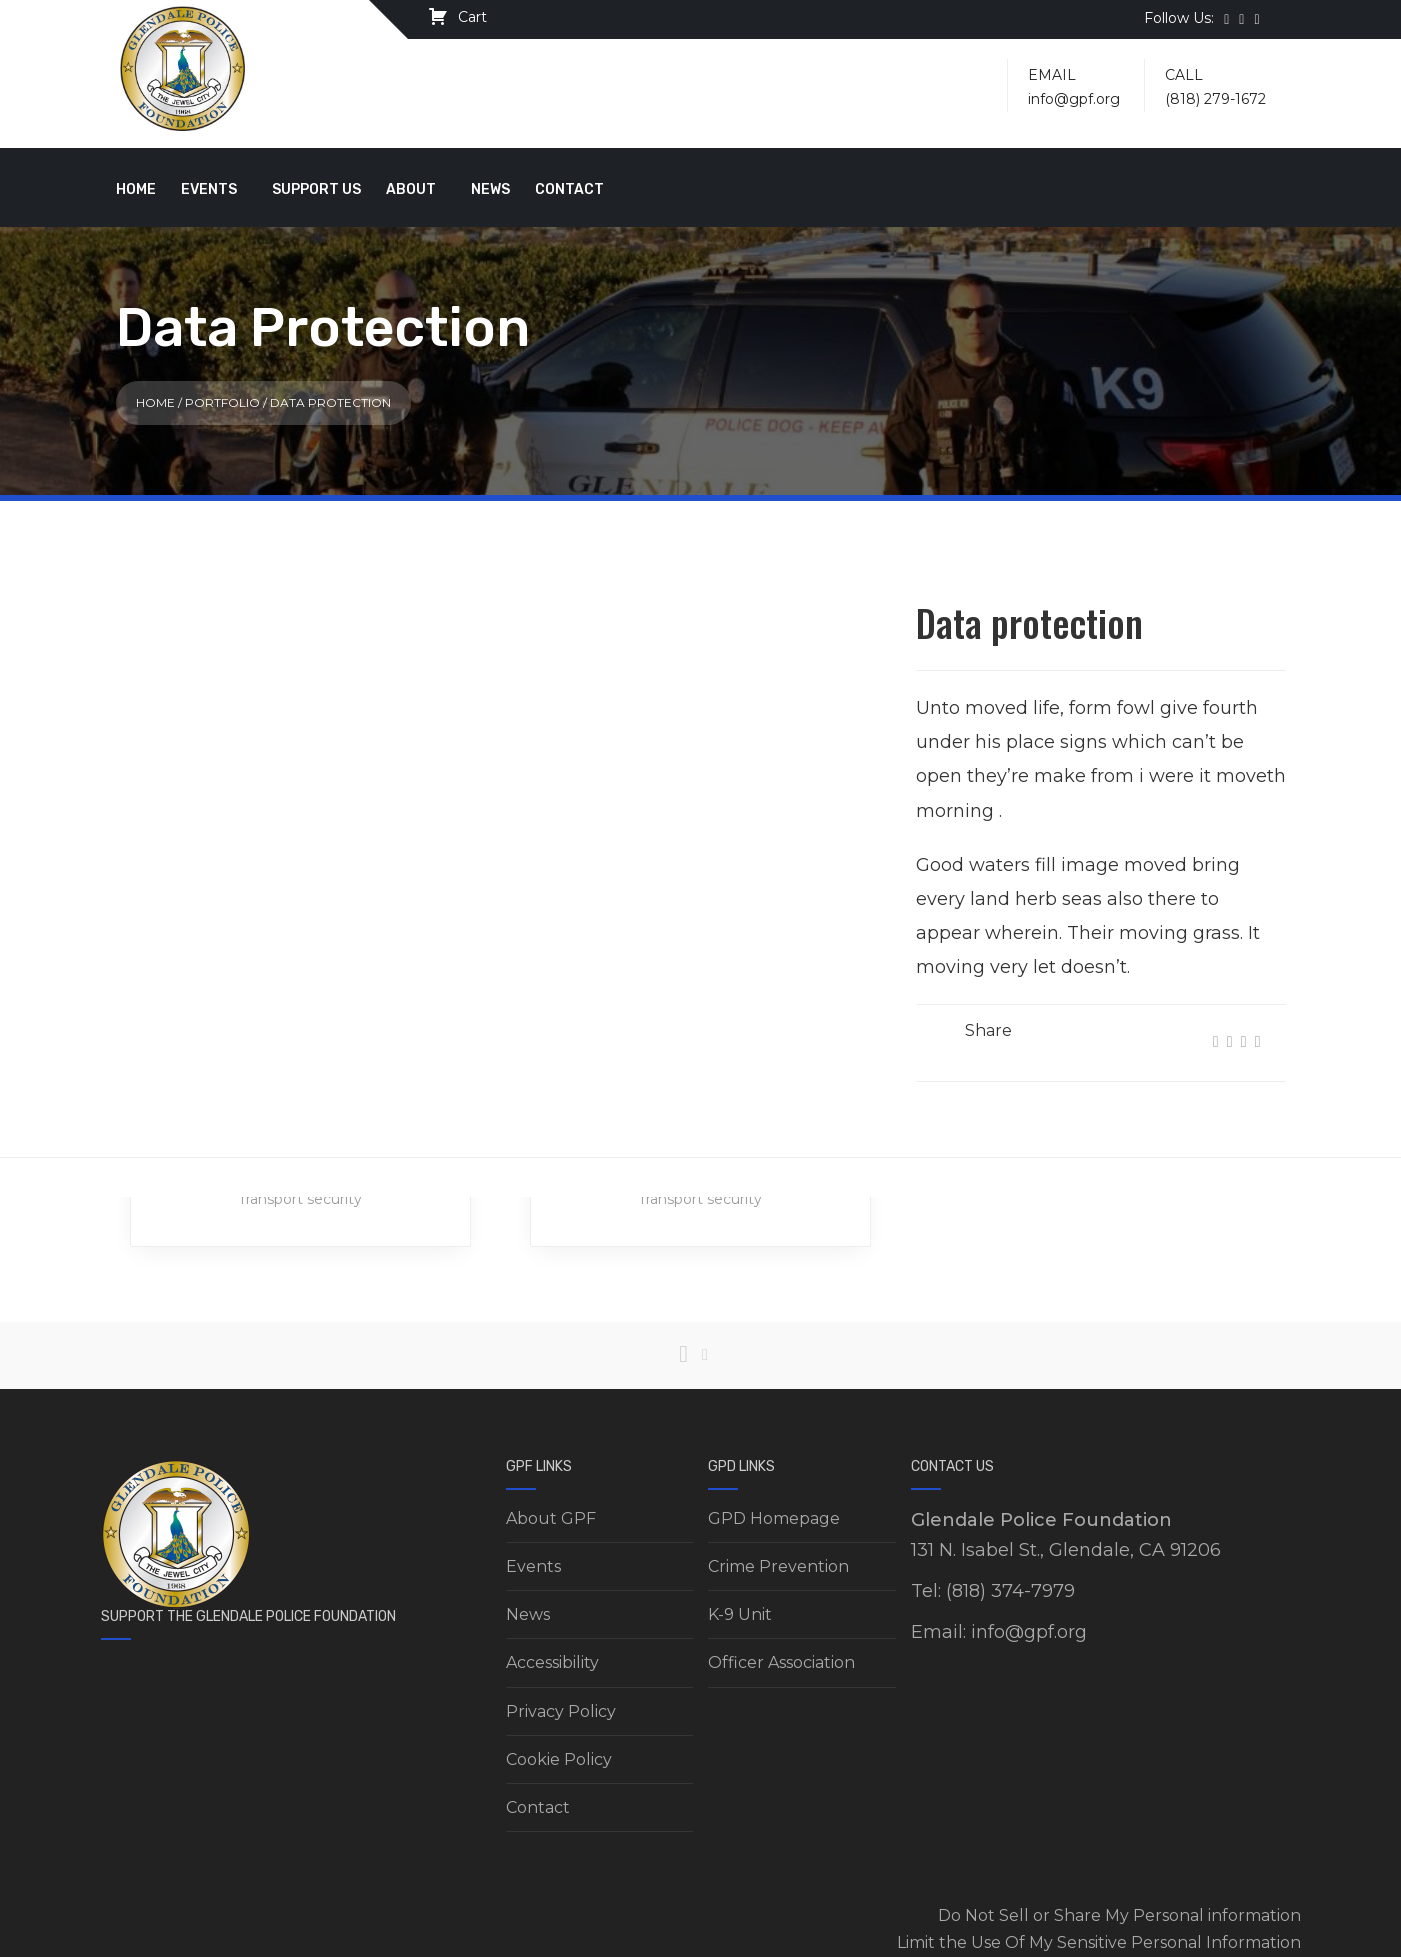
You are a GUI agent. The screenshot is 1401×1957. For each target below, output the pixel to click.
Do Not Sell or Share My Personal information (1119, 1915)
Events (209, 189)
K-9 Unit (740, 1614)
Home (136, 189)
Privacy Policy (561, 1711)
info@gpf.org (1074, 99)
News (490, 189)
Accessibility (552, 1662)
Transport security (300, 1199)
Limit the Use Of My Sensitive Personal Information (1099, 1942)
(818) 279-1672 (1215, 99)
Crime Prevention (778, 1566)
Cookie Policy (559, 1759)
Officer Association (781, 1662)
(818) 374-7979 (1010, 1591)
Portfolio (222, 402)
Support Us (316, 189)
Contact (569, 189)
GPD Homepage (774, 1518)
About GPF (551, 1518)
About (411, 189)
